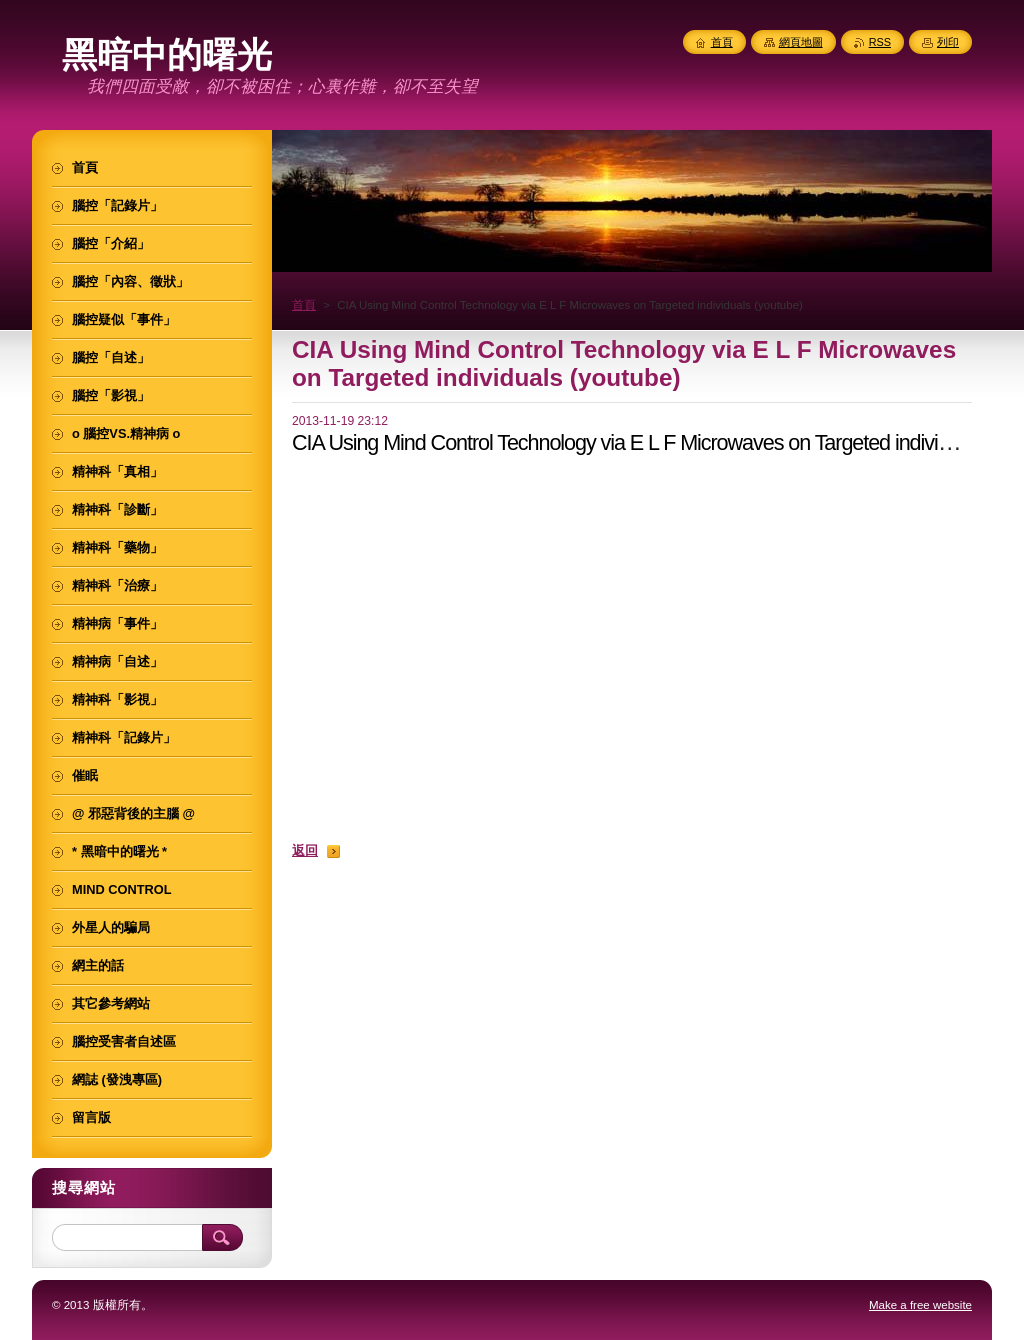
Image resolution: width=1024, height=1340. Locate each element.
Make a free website (920, 1305)
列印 (948, 42)
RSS (880, 42)
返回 (305, 850)
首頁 (304, 305)
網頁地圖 (801, 42)
